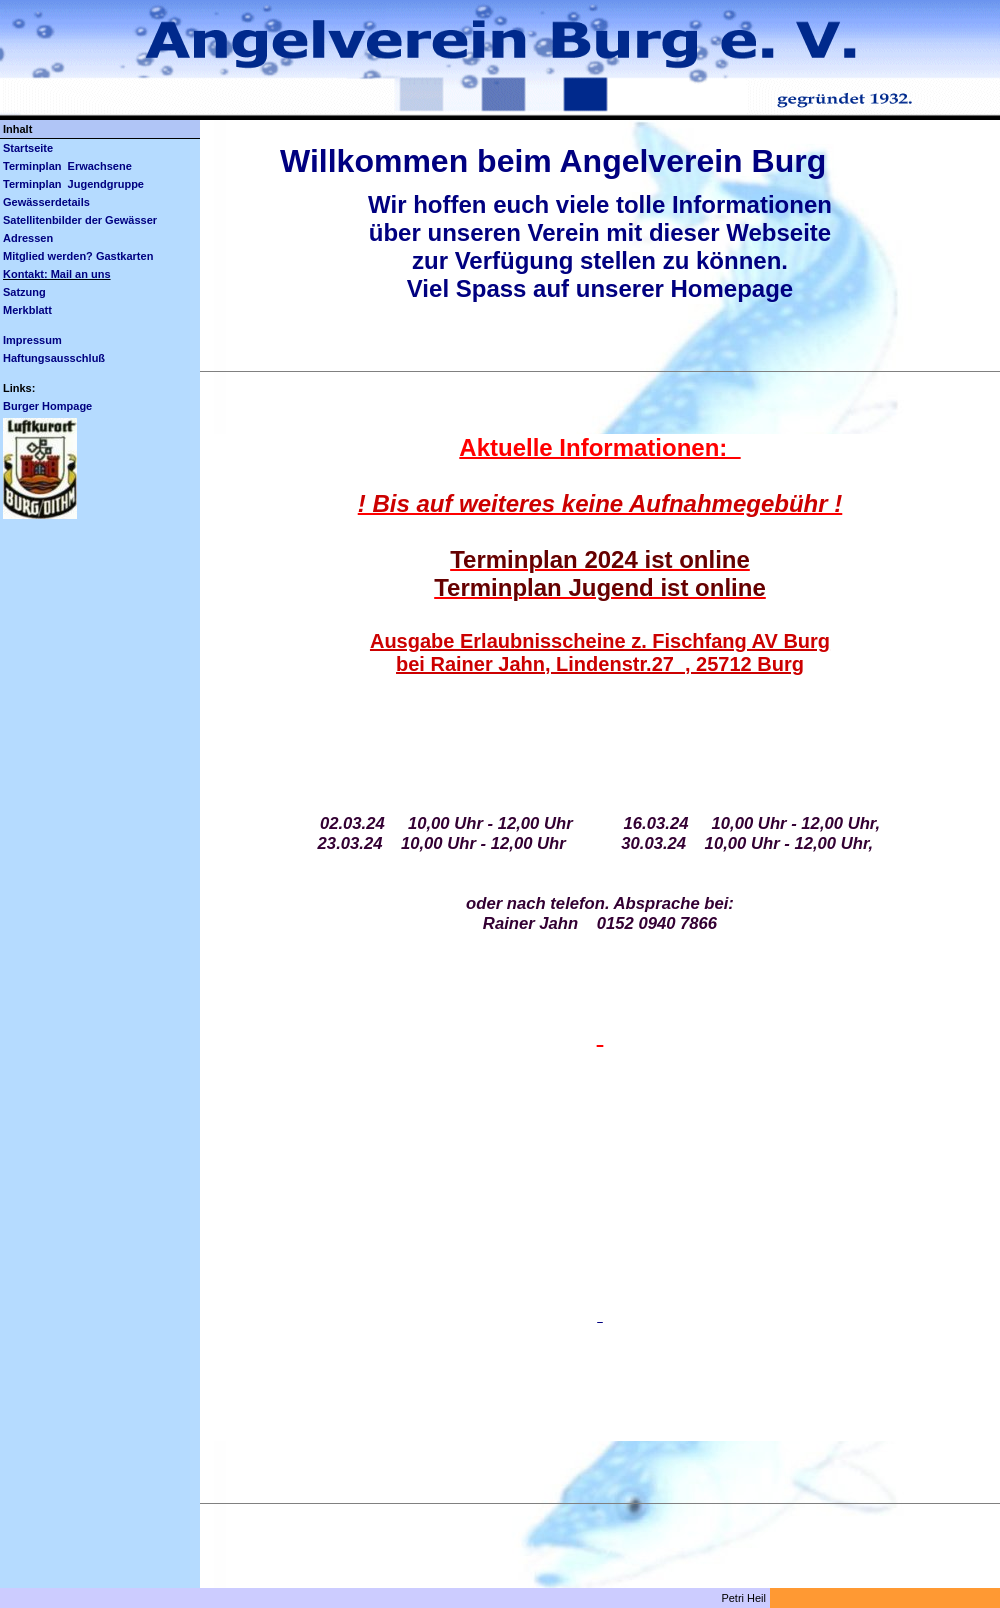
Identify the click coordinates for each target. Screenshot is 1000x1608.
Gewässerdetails (46, 202)
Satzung (24, 292)
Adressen (28, 238)
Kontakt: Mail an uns (57, 274)
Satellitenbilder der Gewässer (80, 220)
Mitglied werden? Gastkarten (78, 256)
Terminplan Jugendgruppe (73, 184)
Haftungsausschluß (54, 358)
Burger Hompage (47, 406)
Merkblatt (27, 310)
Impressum (32, 340)
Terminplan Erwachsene (67, 166)
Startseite (28, 148)
